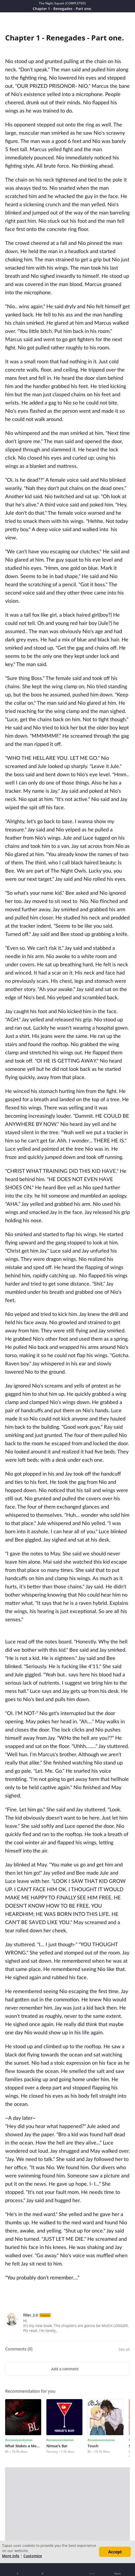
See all (124, 2349)
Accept (115, 2552)
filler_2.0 (30, 2315)
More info (10, 2555)
